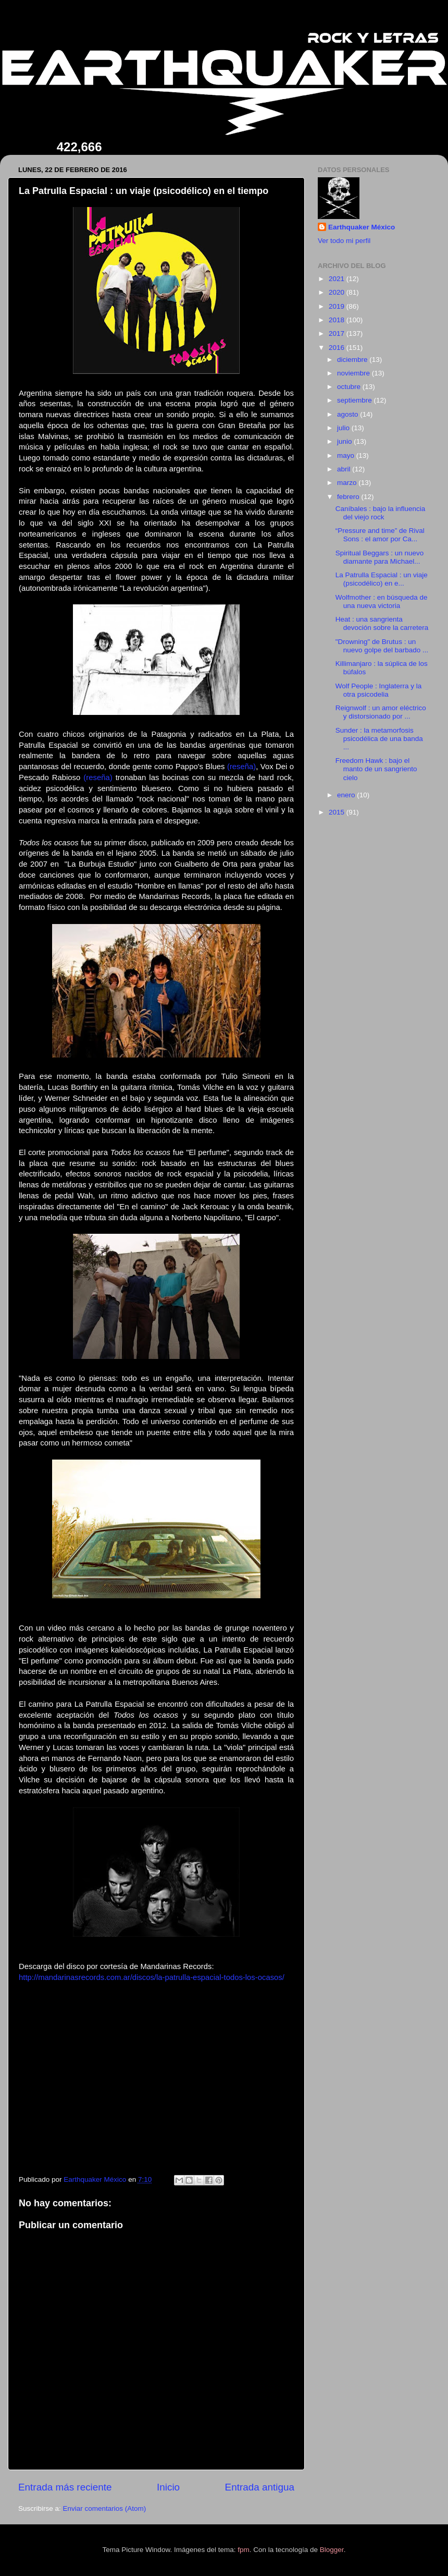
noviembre (354, 373)
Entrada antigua (259, 2487)
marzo (347, 483)
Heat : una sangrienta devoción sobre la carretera (382, 623)
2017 (337, 333)
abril (344, 469)
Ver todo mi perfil (344, 241)
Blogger (332, 2550)
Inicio (168, 2487)
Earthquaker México (361, 227)
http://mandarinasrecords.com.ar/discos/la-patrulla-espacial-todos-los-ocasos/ (151, 1977)
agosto (348, 414)
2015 (337, 812)
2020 (337, 292)
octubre (350, 387)
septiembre (355, 400)
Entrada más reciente (65, 2487)
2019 (337, 306)
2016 (337, 347)
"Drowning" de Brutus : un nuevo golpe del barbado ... (382, 646)
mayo (346, 455)
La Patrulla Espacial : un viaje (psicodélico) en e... (381, 579)
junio (345, 441)
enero (347, 795)
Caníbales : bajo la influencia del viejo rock (380, 513)
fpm (244, 2550)
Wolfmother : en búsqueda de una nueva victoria (381, 601)
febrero (349, 497)
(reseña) (241, 766)
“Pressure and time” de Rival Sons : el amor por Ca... (380, 535)
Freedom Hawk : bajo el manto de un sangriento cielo (376, 769)
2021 (337, 279)
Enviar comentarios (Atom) (104, 2508)
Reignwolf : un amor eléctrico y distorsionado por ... (380, 712)
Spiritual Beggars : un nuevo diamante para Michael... (379, 557)
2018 (337, 320)
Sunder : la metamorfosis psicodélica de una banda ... (379, 738)
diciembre (353, 359)
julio (344, 428)
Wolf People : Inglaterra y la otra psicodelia (378, 690)
